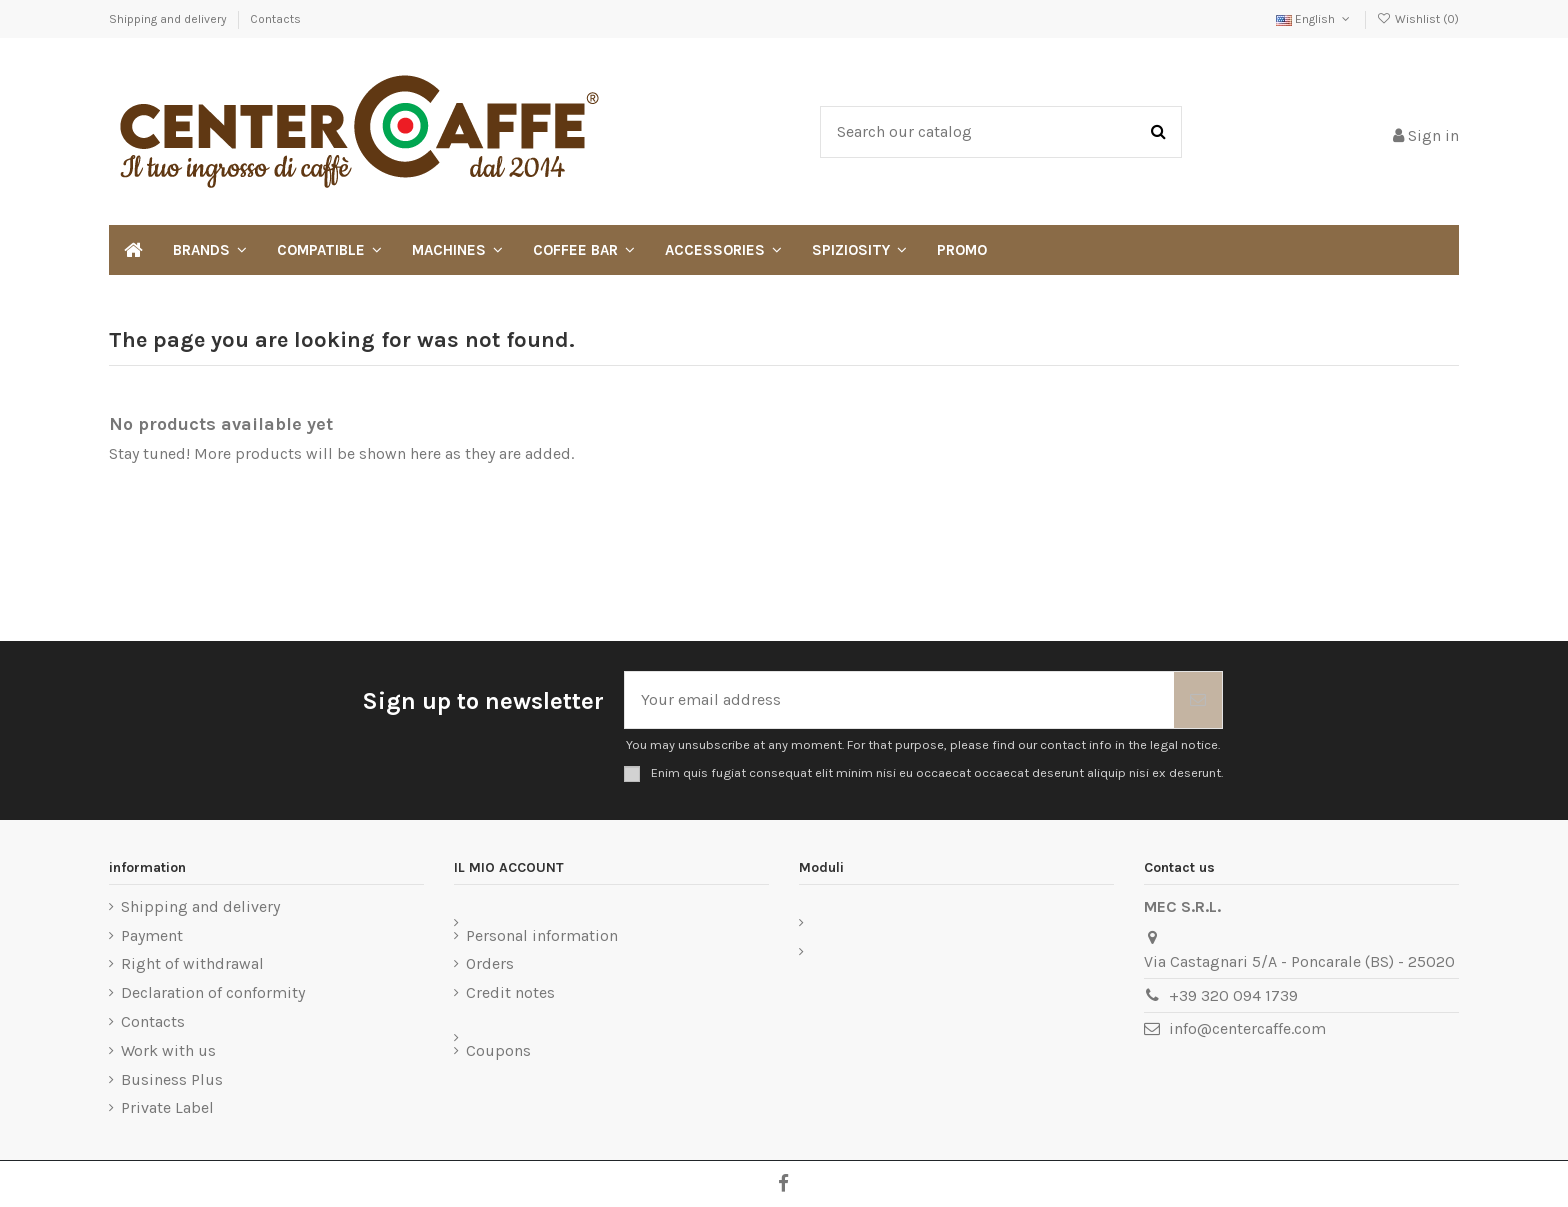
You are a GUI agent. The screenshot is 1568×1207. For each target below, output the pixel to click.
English (1314, 19)
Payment (152, 935)
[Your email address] (899, 700)
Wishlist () (1418, 19)
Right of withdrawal (192, 963)
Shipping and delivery (169, 19)
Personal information (542, 935)
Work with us (168, 1050)
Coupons (498, 1050)
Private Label (167, 1107)
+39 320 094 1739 (1233, 995)
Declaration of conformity (213, 992)
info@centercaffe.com (1247, 1028)
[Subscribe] (1198, 700)
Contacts (275, 19)
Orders (490, 963)
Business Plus (172, 1079)
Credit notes (510, 992)
